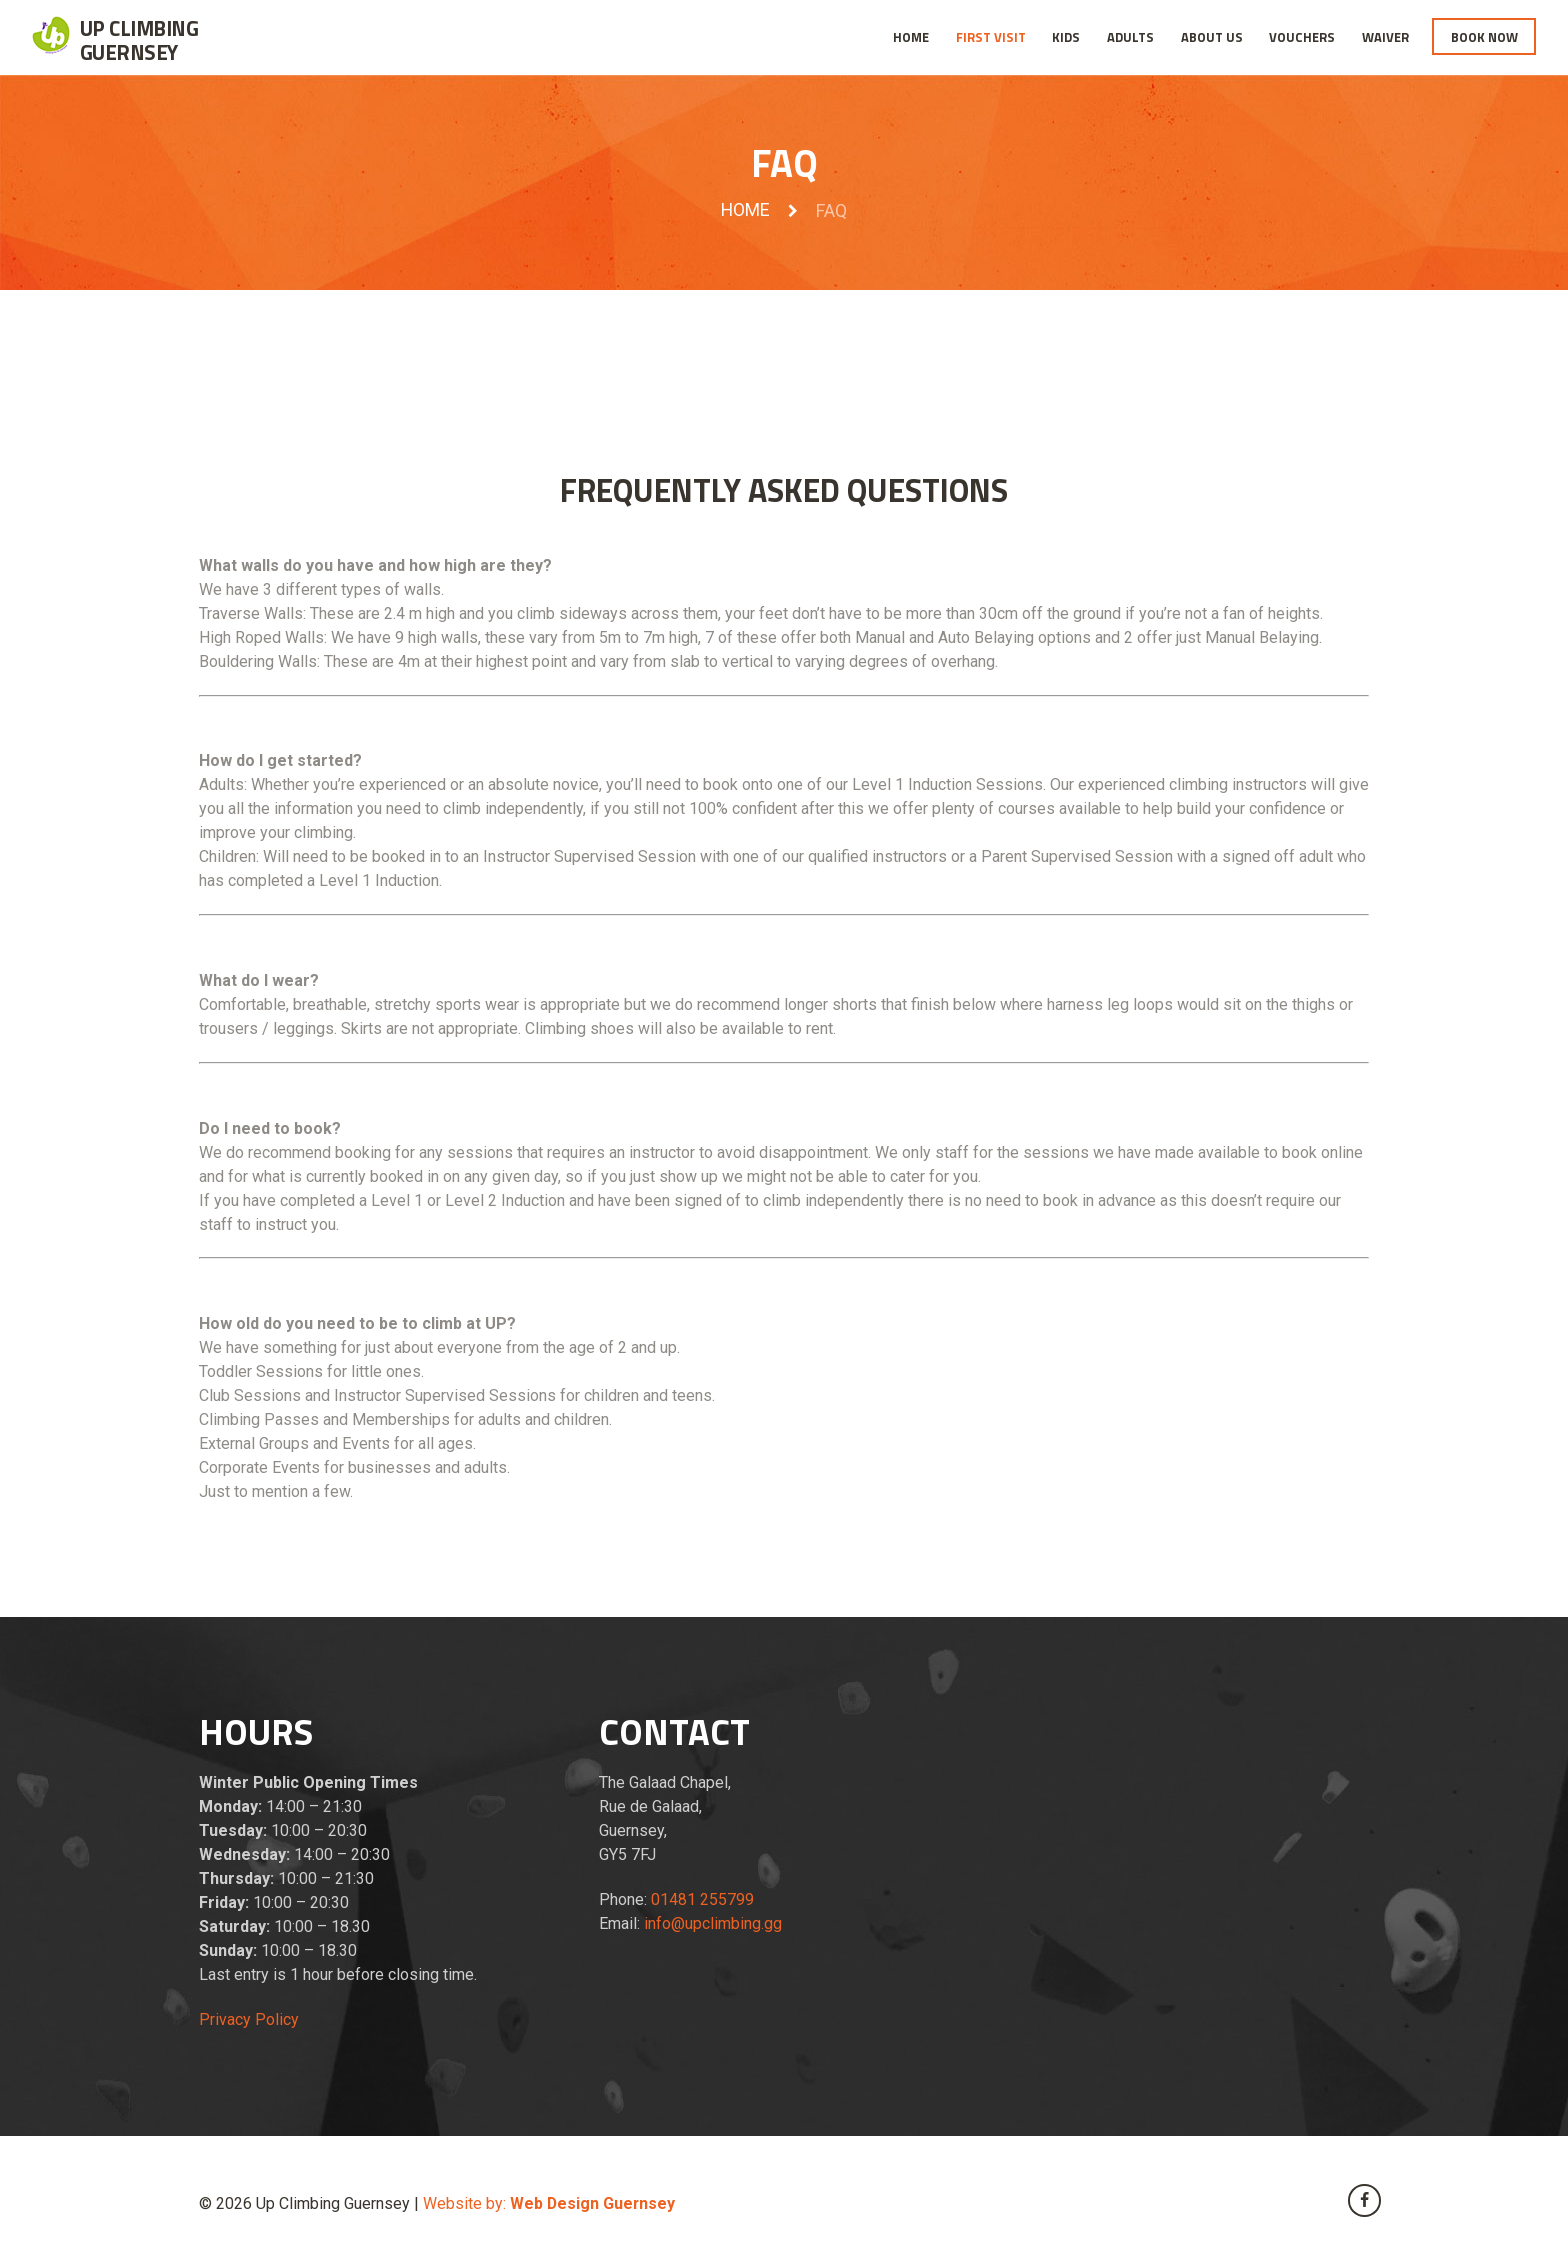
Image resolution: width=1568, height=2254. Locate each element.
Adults (1130, 37)
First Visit (991, 37)
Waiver (1385, 37)
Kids (1066, 37)
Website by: (550, 2203)
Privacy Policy (249, 2019)
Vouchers (1302, 37)
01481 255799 (702, 1899)
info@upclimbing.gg (713, 1923)
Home (911, 37)
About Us (1212, 37)
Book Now (1484, 37)
